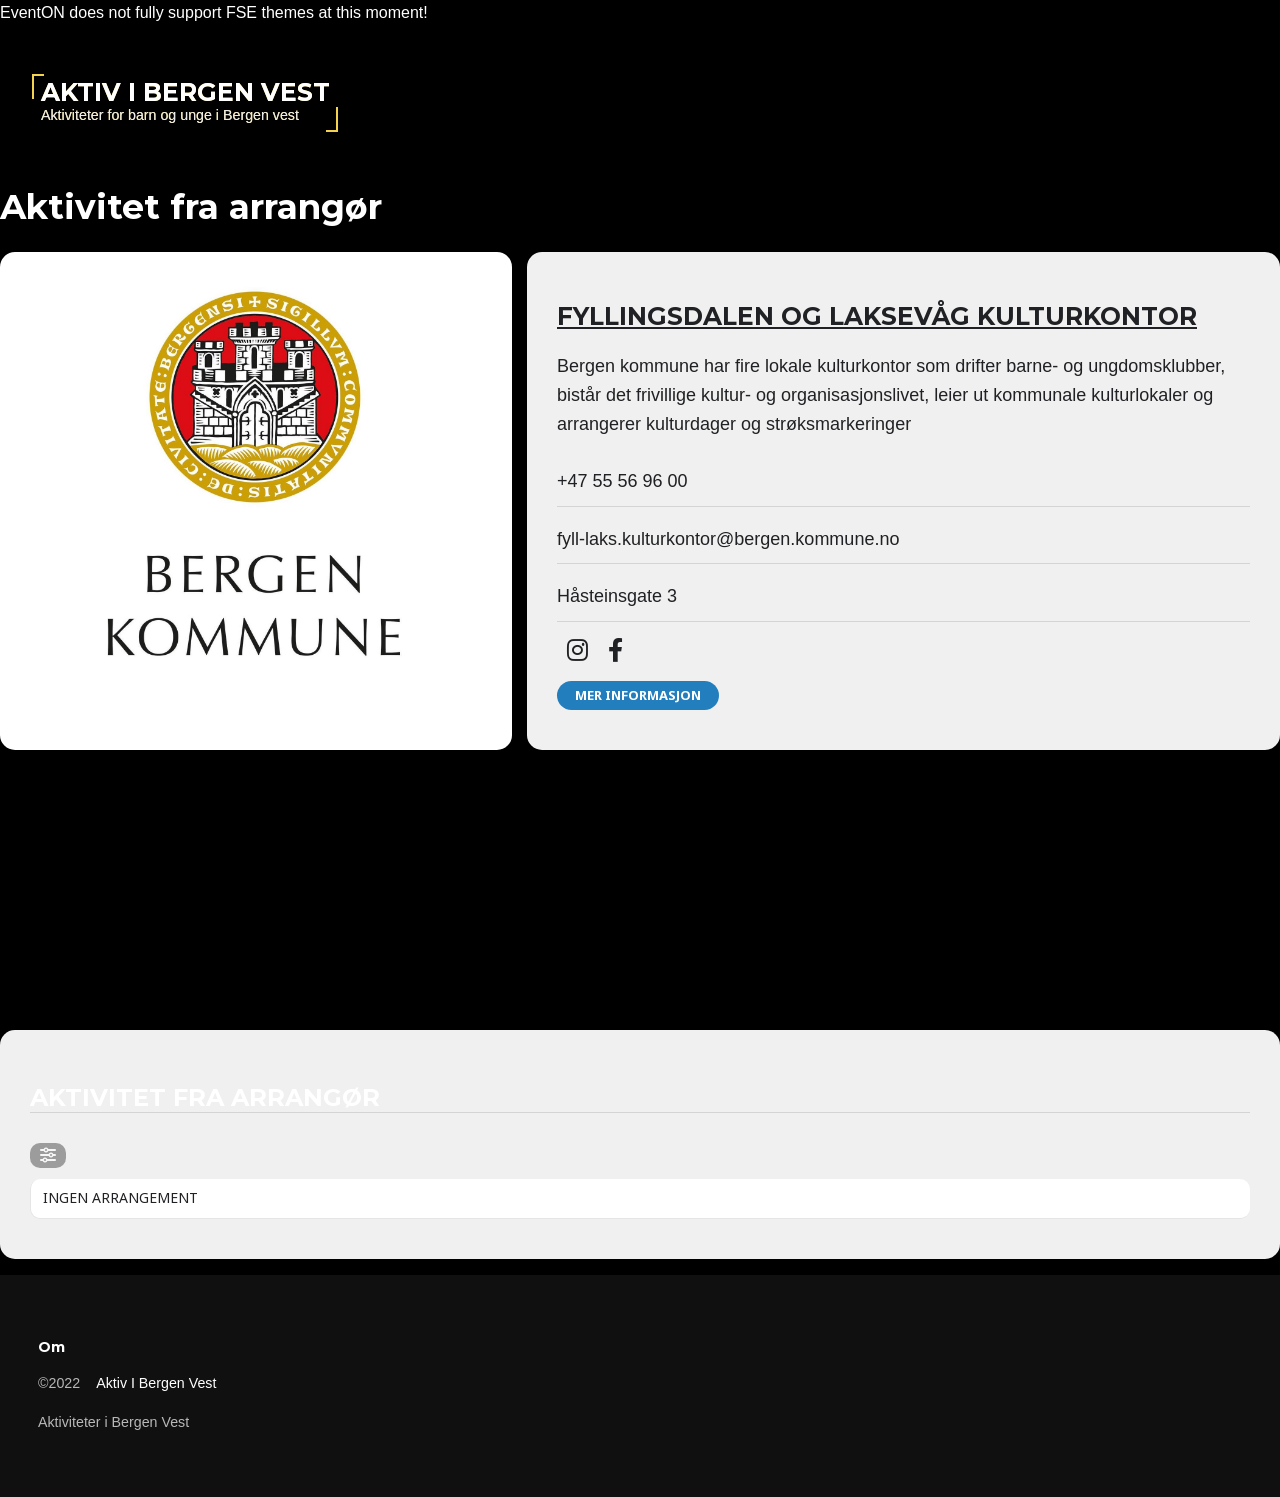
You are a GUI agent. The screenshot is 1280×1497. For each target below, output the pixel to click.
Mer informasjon (638, 695)
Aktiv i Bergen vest (185, 92)
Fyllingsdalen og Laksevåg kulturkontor (877, 316)
